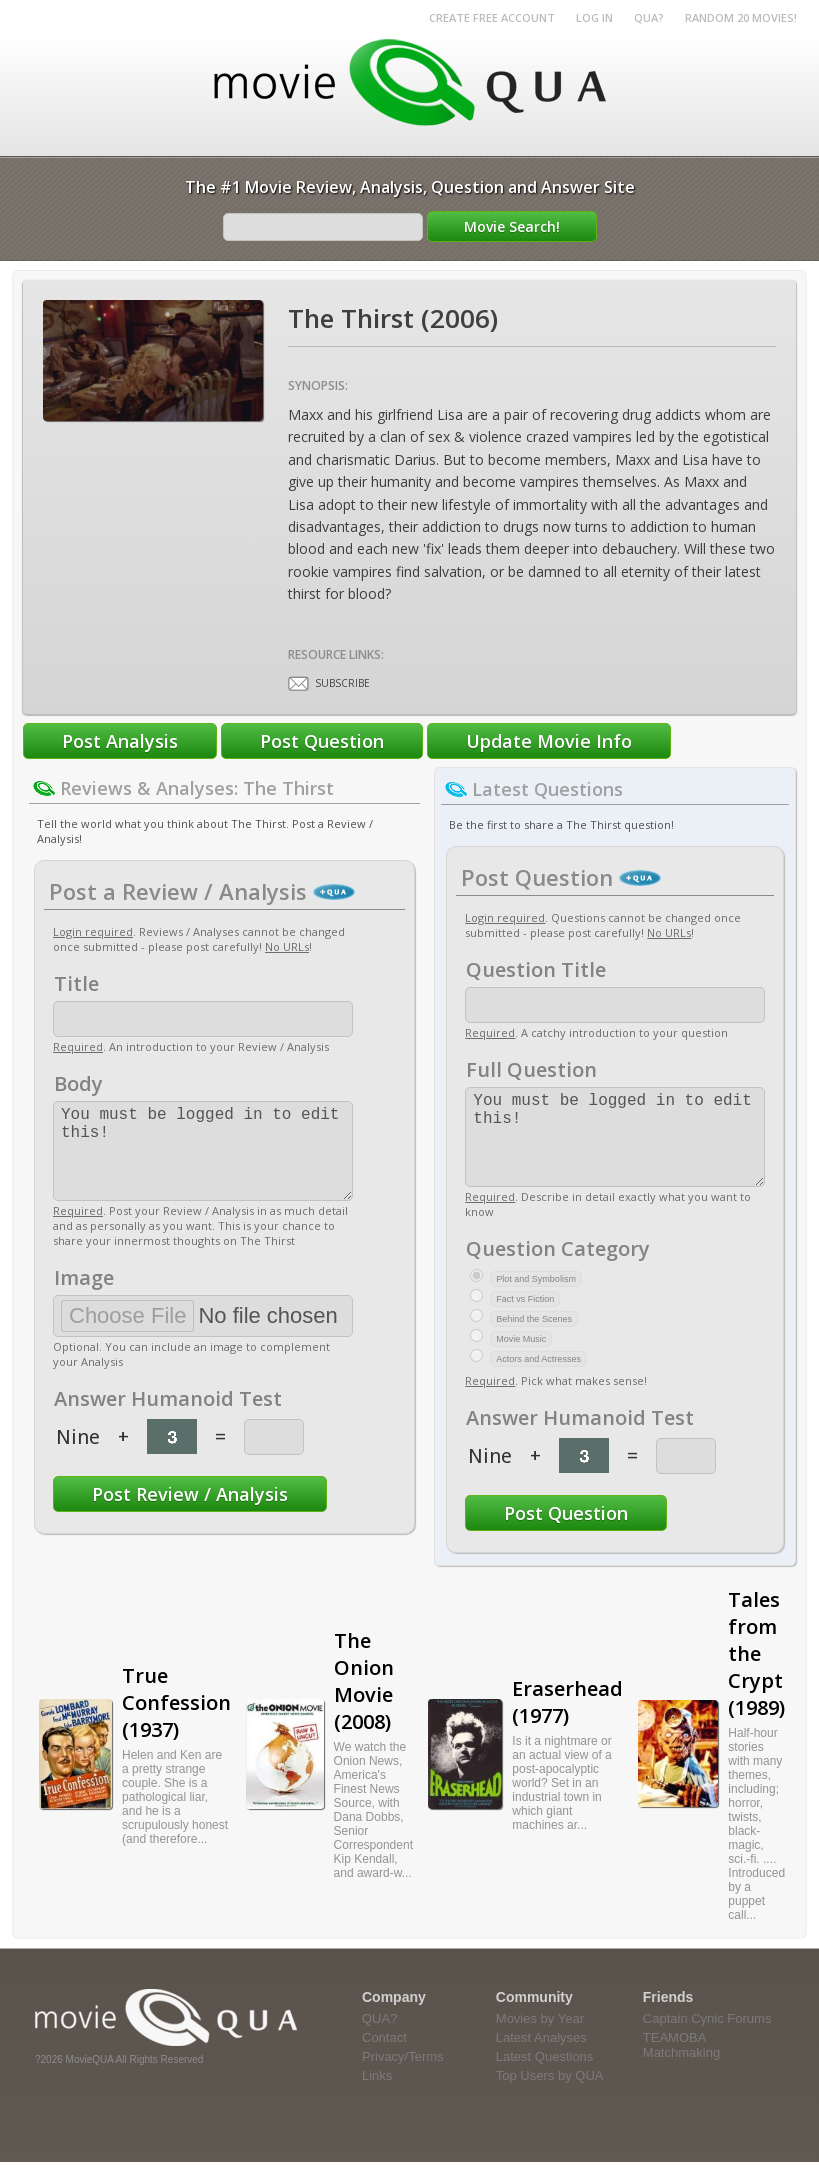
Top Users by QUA (550, 2095)
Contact (384, 2057)
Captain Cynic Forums (707, 2038)
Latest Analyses (541, 2057)
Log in (594, 17)
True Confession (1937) (176, 1722)
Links (377, 2095)
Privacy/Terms (403, 2076)
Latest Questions (545, 2076)
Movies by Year (540, 2038)
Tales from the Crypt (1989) (756, 1673)
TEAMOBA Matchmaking (681, 2065)
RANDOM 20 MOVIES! (741, 17)
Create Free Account (492, 17)
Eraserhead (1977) (567, 1722)
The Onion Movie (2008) (364, 1701)
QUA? (649, 17)
